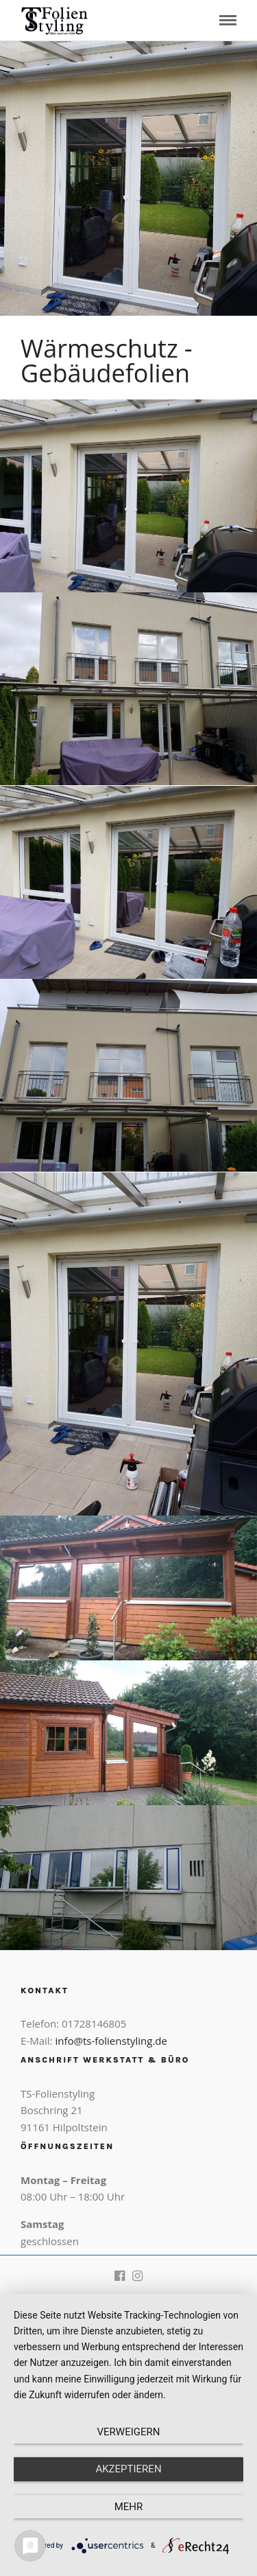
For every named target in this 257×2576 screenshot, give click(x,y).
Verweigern (128, 2432)
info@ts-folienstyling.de (111, 2040)
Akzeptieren (128, 2469)
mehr (128, 2506)
